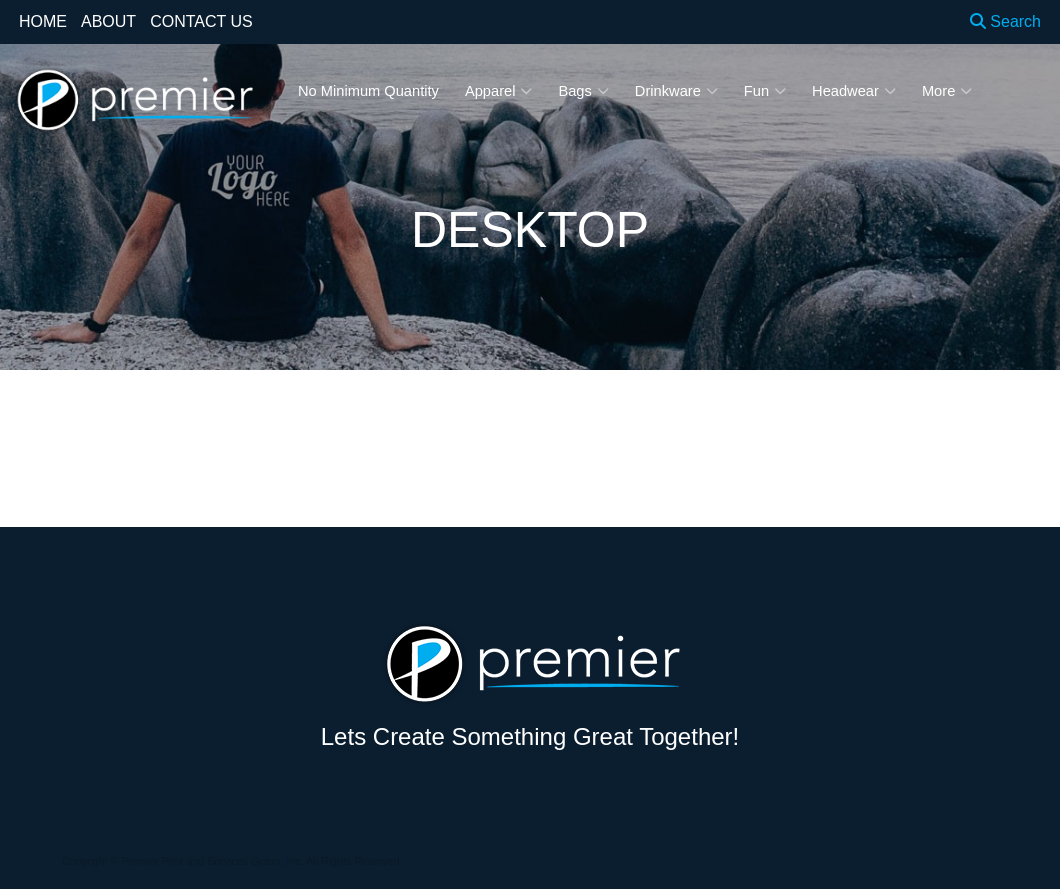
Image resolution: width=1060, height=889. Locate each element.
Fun (765, 91)
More (947, 91)
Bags (583, 91)
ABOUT (108, 21)
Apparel (499, 91)
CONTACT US (201, 21)
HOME (43, 21)
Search (1005, 21)
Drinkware (676, 91)
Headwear (854, 91)
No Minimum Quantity (368, 91)
